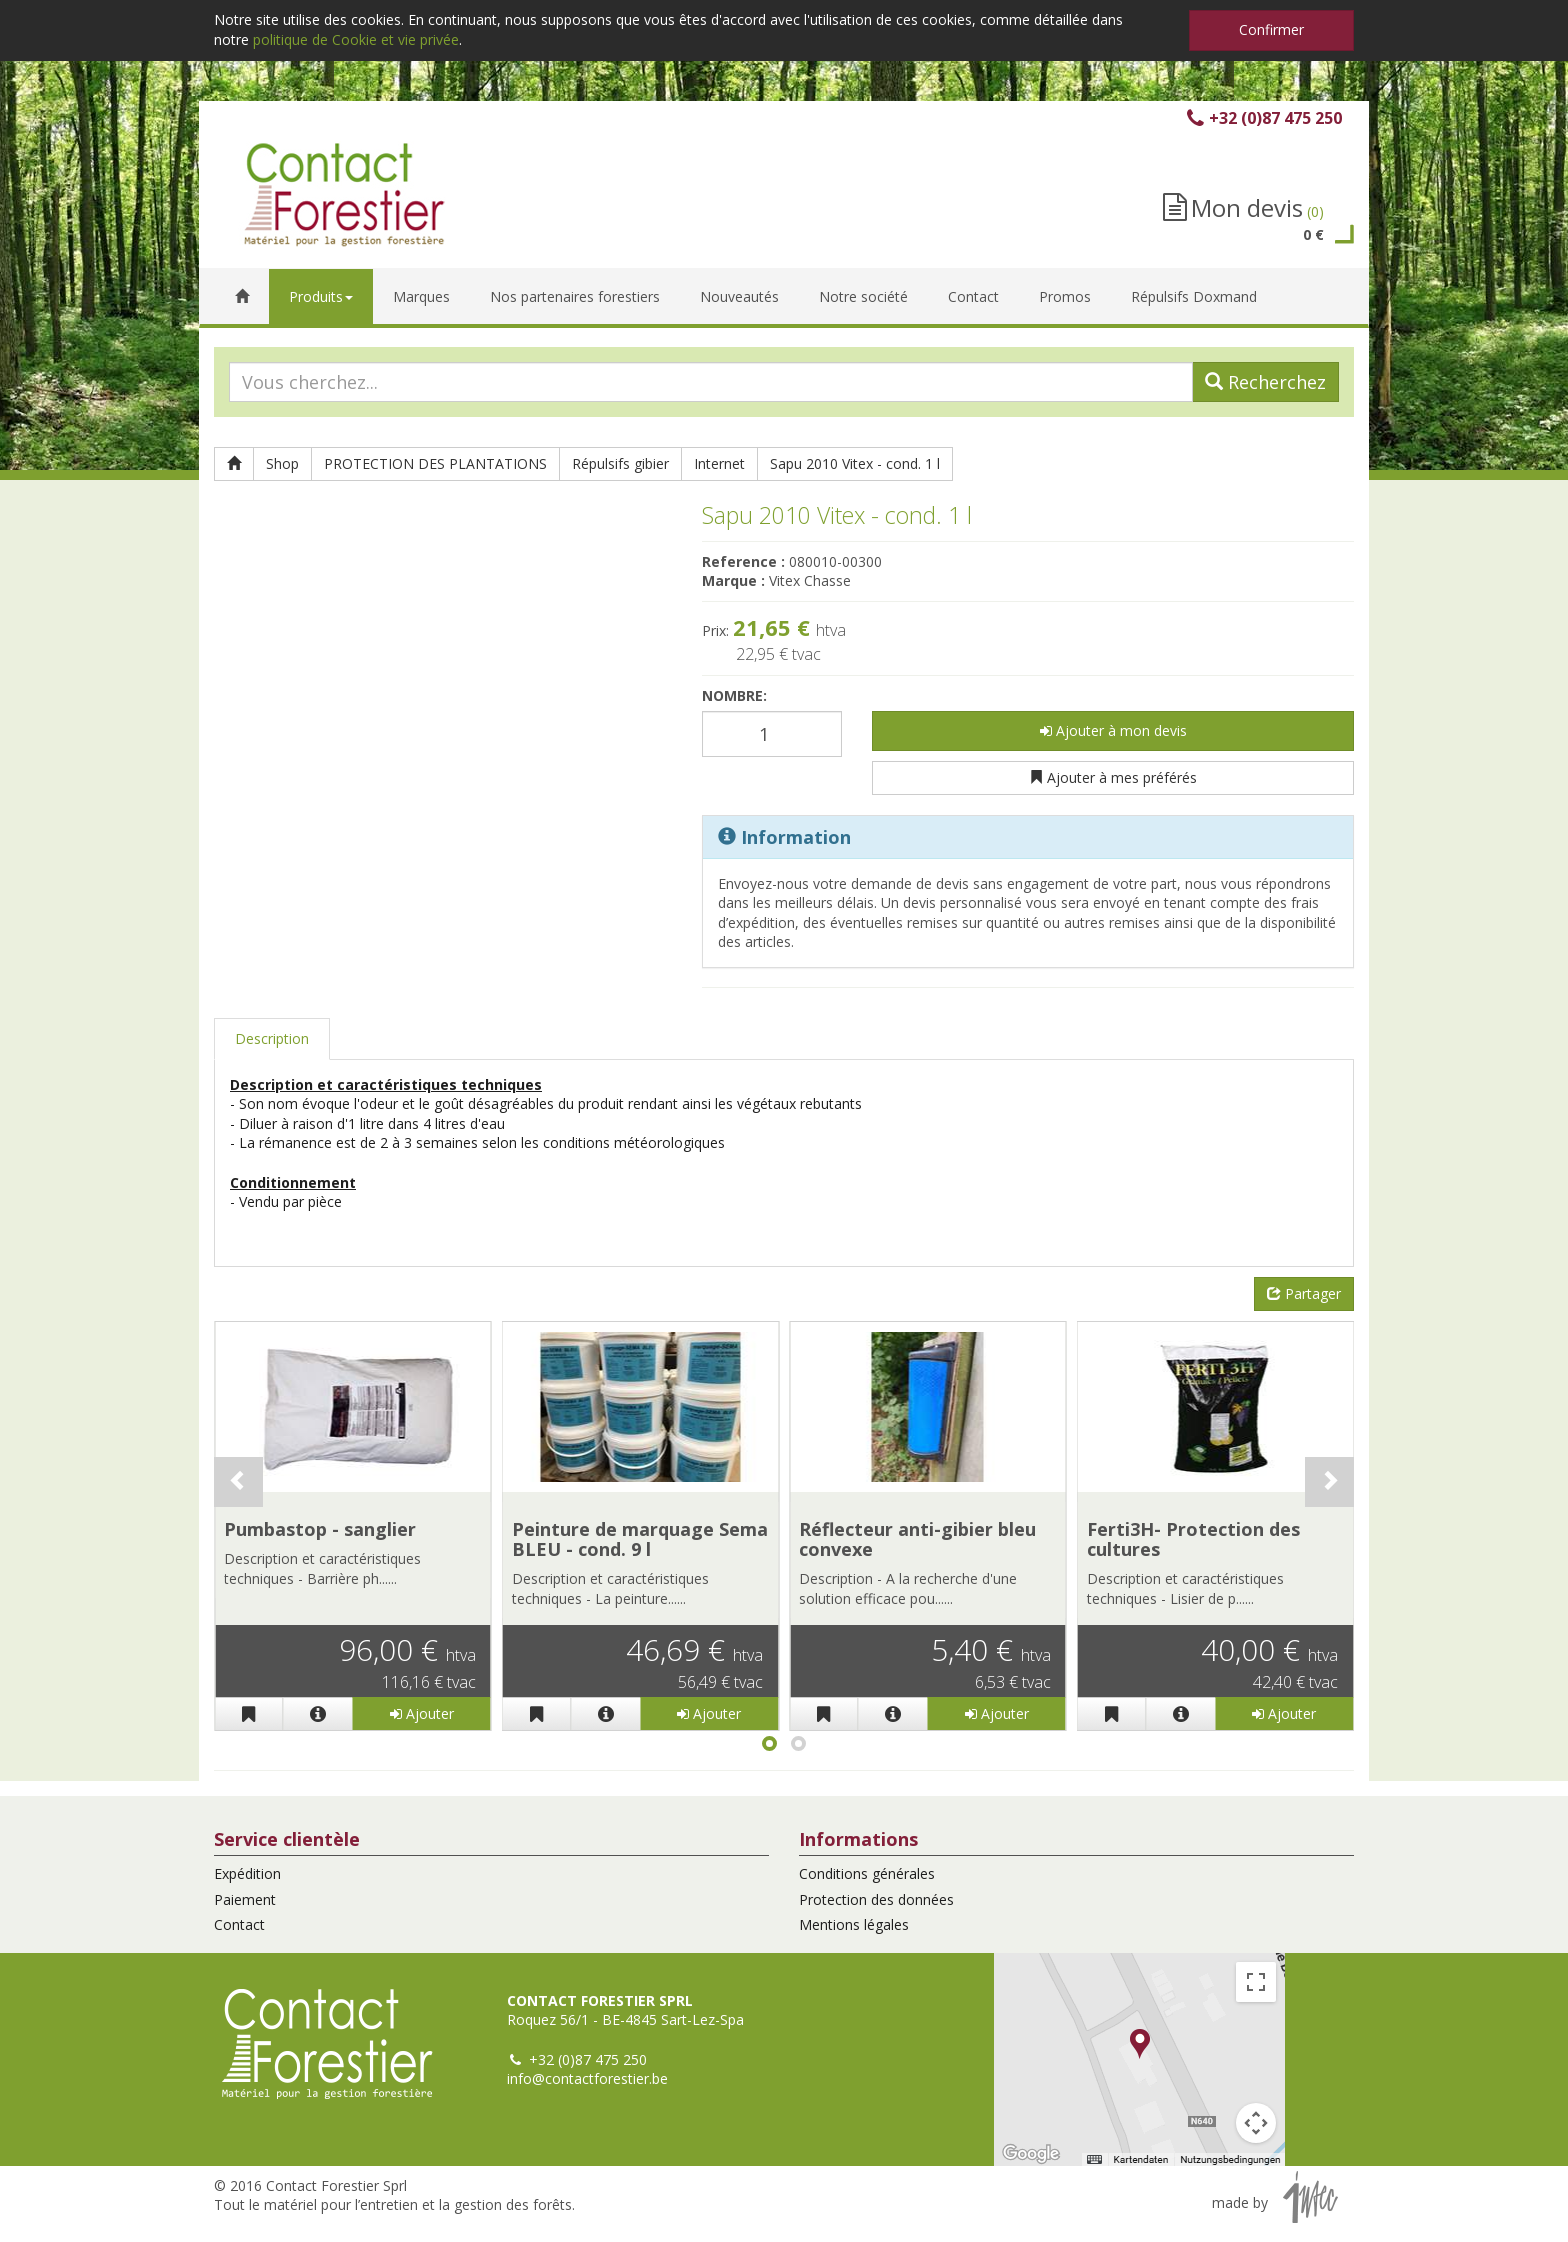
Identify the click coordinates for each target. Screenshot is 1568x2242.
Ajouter (422, 1713)
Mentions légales (854, 1924)
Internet (719, 463)
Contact (239, 1924)
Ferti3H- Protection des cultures (1193, 1539)
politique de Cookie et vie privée (356, 39)
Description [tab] (272, 1038)
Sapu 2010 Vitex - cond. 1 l (855, 463)
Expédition (247, 1873)
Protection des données (876, 1899)
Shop (282, 463)
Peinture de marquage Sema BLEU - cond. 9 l (640, 1539)
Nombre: (734, 695)
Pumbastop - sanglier (320, 1529)
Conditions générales (867, 1873)
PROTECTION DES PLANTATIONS (435, 463)
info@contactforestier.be (587, 2078)
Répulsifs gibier (620, 463)
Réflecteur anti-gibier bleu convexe (917, 1539)
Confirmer (1271, 29)
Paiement (245, 1899)
